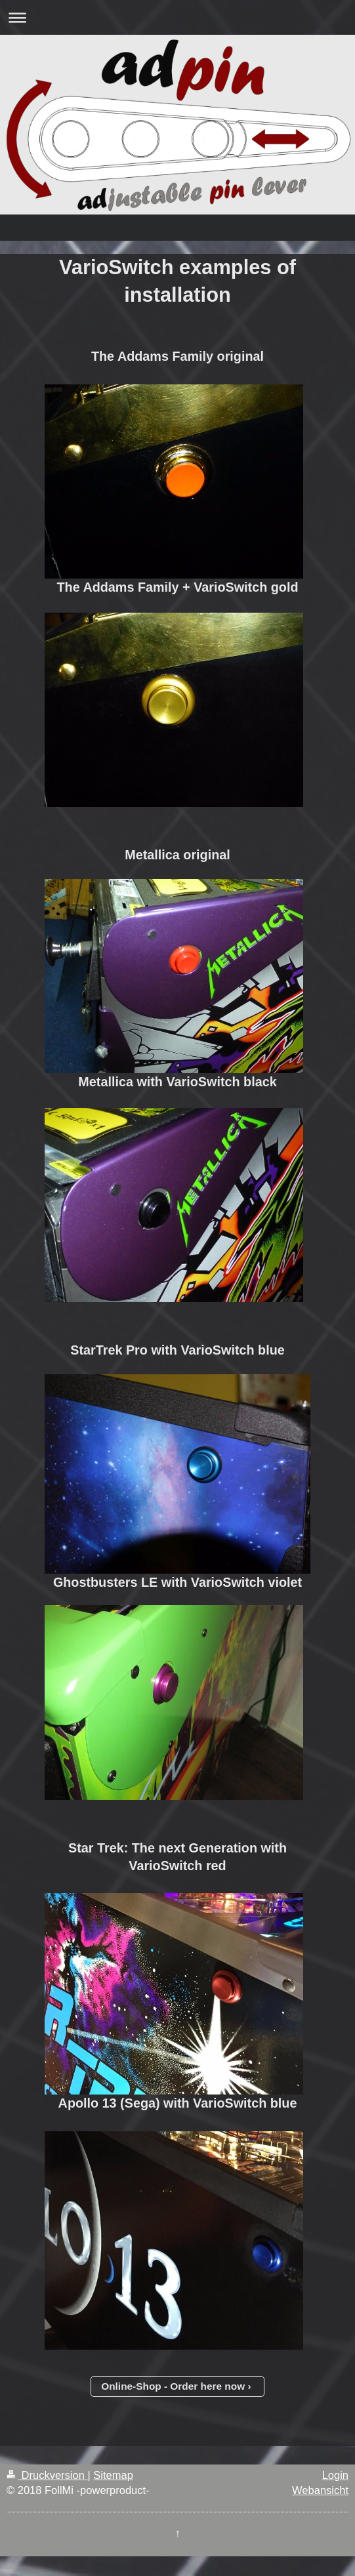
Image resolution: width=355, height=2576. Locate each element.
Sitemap (113, 2475)
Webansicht (320, 2490)
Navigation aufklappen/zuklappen (177, 17)
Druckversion (47, 2475)
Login (335, 2475)
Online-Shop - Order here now (173, 2386)
